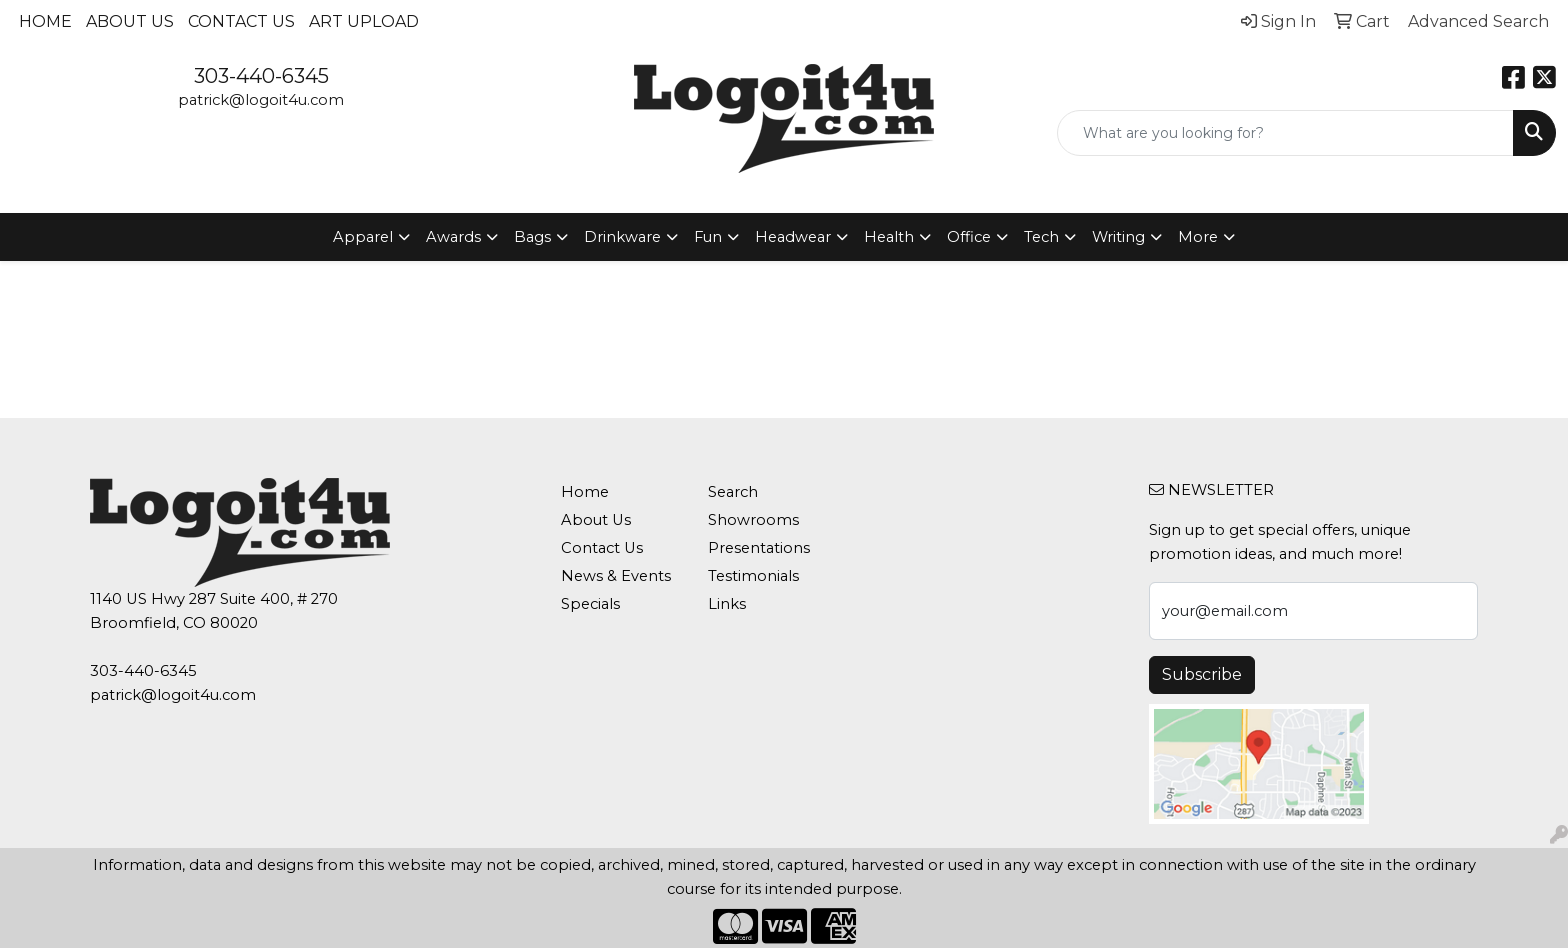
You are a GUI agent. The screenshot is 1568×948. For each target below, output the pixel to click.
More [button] (1198, 237)
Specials (590, 604)
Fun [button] (708, 237)
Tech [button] (1041, 237)
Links (727, 604)
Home (45, 21)
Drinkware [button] (622, 237)
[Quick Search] (1285, 133)
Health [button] (889, 237)
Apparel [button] (363, 237)
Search (733, 492)
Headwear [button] (793, 237)
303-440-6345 (261, 76)
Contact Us (241, 21)
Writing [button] (1118, 237)
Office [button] (969, 237)
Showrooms (753, 520)
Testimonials (753, 576)
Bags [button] (532, 237)
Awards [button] (453, 237)
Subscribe (1202, 674)
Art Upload (364, 21)
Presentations (759, 548)
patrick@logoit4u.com (261, 100)
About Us (130, 21)
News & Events (616, 576)
